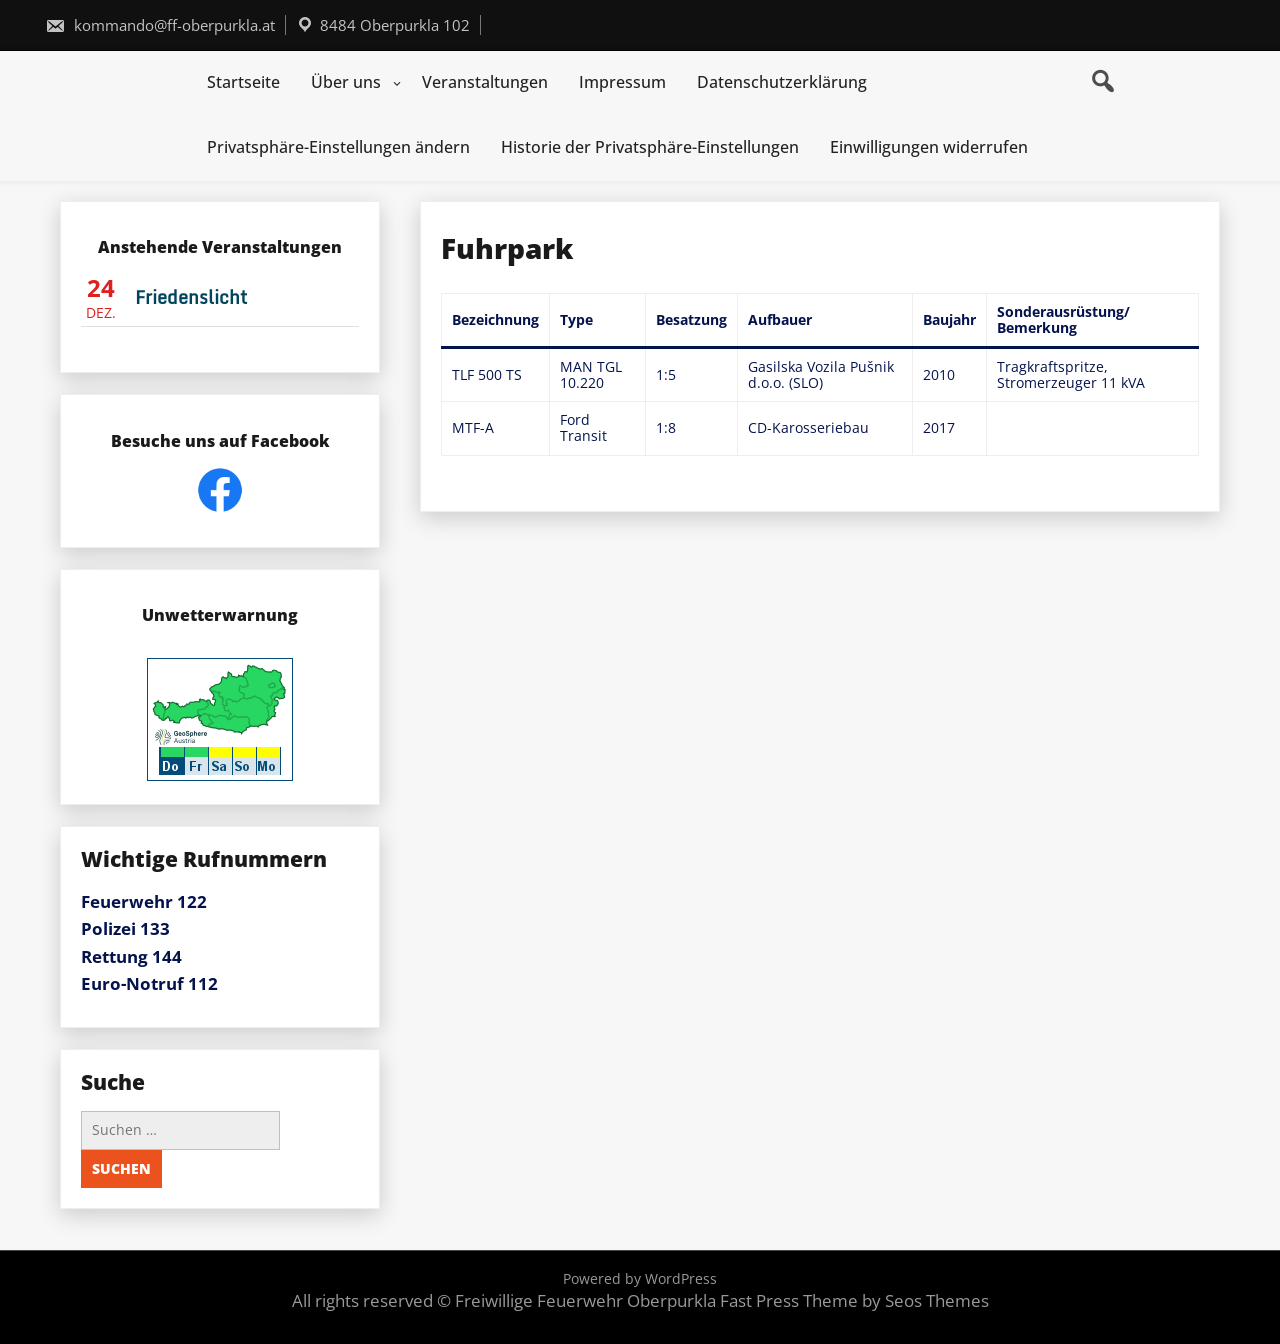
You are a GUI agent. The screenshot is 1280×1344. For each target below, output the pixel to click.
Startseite (243, 82)
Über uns (346, 82)
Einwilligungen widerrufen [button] (929, 147)
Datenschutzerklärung (782, 82)
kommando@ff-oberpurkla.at (160, 25)
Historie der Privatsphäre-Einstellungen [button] (650, 147)
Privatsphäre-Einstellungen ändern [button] (338, 147)
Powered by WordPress (640, 1278)
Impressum (622, 82)
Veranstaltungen (485, 82)
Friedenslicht (191, 297)
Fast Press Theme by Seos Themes (854, 1300)
